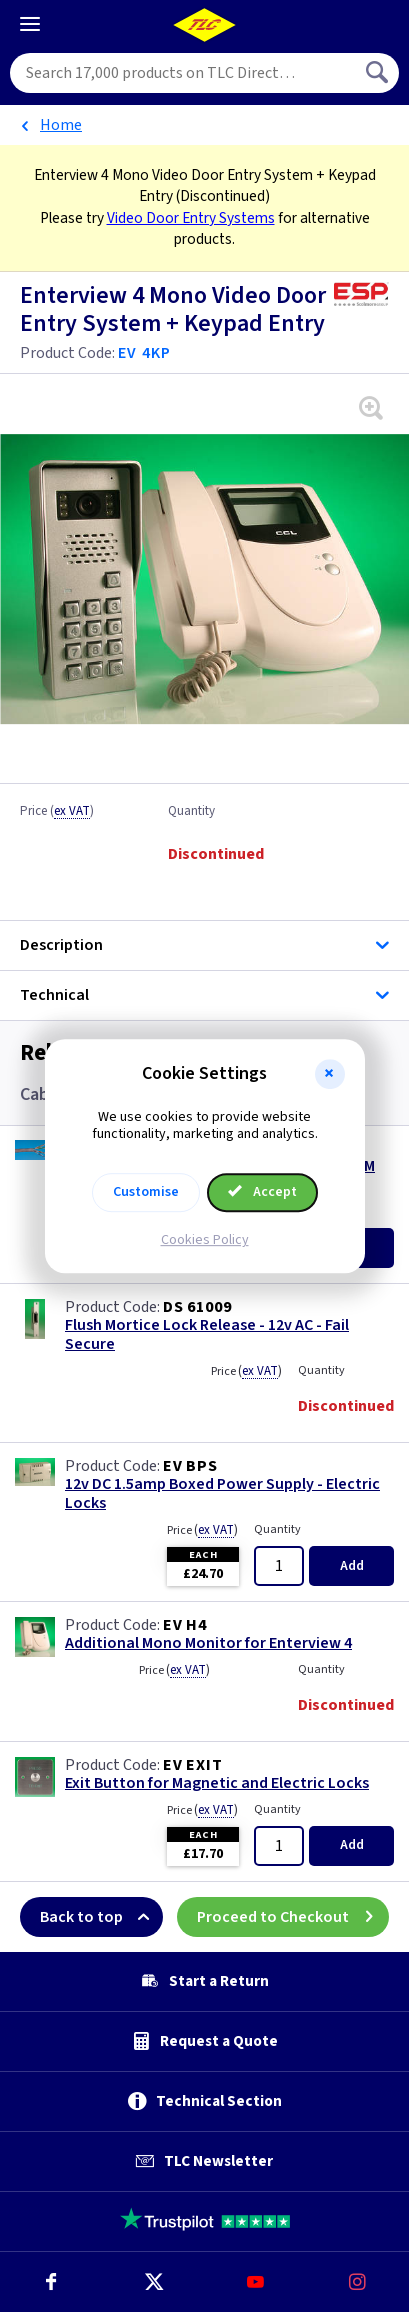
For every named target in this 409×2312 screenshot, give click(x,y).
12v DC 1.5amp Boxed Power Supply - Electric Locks (222, 1494)
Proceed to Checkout (293, 1917)
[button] (330, 1074)
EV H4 (185, 1625)
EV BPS (190, 1466)
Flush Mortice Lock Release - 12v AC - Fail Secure (207, 1335)
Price (57, 812)
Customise (146, 1192)
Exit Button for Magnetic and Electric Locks (217, 1783)
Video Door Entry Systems (191, 218)
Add (352, 1566)
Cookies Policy (205, 1240)
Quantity (191, 812)
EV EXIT (193, 1765)
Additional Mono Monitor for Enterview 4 (208, 1643)
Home (61, 125)
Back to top (101, 1917)
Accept (263, 1192)
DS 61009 (197, 1307)
